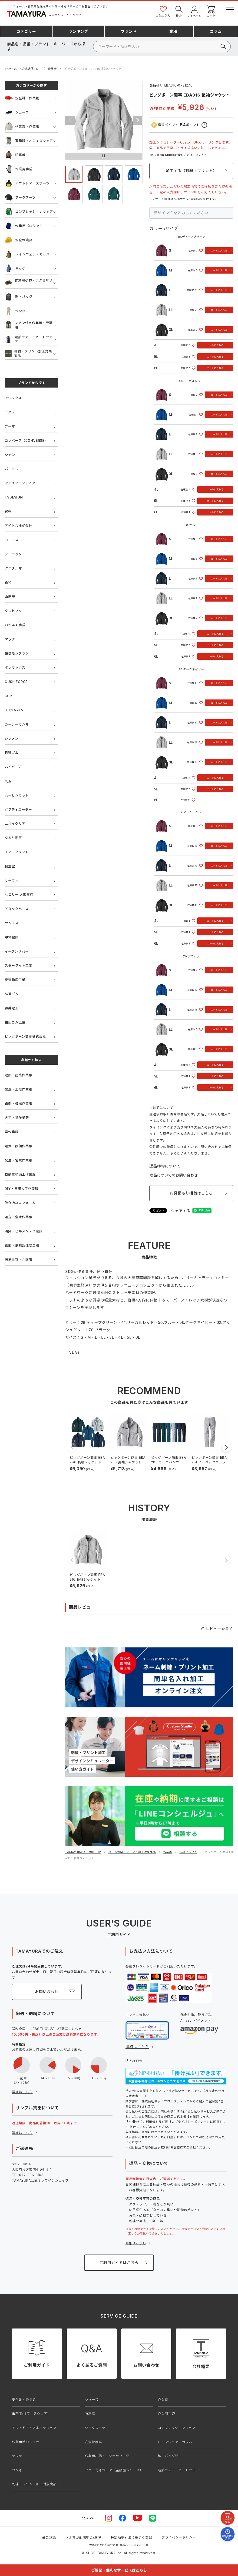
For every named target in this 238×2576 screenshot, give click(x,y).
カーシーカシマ (17, 724)
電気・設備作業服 (18, 1146)
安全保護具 (18, 240)
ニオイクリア (15, 824)
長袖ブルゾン (188, 1852)
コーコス (11, 540)
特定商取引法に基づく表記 (131, 2537)
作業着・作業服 (22, 126)
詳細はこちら (22, 2092)
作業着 (52, 68)
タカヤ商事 (13, 838)
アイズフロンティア (20, 483)
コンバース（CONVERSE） (26, 440)
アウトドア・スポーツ (27, 183)
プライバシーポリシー (179, 2537)
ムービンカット (17, 795)
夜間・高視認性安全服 (22, 1245)
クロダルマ (13, 568)
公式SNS (89, 2518)
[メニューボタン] (229, 9)
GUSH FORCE (16, 682)
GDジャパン (14, 710)
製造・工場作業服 (18, 1089)
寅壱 (8, 511)
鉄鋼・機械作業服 (18, 1103)
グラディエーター (18, 809)
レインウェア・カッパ (27, 254)
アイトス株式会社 (18, 526)
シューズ (17, 112)
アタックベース (17, 909)
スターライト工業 (18, 965)
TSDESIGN (14, 497)
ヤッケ (15, 268)
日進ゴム (11, 753)
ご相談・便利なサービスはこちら (119, 2570)
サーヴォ (11, 880)
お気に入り (163, 11)
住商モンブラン (17, 653)
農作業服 (11, 1132)
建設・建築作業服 (18, 1075)
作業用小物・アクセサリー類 (107, 2456)
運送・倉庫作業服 (18, 1217)
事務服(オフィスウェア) (30, 2413)
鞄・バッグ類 (168, 2456)
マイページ (194, 11)
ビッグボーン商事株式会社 (25, 1036)
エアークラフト (17, 852)
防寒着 (15, 155)
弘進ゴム (11, 994)
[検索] (162, 46)
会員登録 (49, 2537)
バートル (11, 469)
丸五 (8, 781)
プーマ (10, 426)
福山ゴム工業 (15, 1022)
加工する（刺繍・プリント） (191, 170)
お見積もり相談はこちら (191, 1193)
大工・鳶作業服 (17, 1118)
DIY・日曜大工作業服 (21, 1189)
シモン (10, 455)
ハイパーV (13, 767)
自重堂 (10, 866)
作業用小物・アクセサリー (28, 282)
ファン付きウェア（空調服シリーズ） (114, 2470)
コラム (215, 31)
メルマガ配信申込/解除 (83, 2537)
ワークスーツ (20, 197)
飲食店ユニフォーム (20, 1203)
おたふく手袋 (15, 625)
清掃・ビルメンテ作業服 (24, 1231)
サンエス (11, 923)
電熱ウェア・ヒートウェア (29, 339)
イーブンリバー (17, 951)
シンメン (11, 738)
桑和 (8, 582)
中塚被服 (11, 937)
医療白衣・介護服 (18, 1259)
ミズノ (10, 412)
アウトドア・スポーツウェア (34, 2428)
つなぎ (15, 311)
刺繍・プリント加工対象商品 (28, 353)
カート (211, 11)
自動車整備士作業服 (20, 1174)
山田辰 (10, 597)
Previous (70, 120)
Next (137, 120)
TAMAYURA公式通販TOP (22, 68)
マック (10, 639)
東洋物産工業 (15, 980)
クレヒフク (13, 611)
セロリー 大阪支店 (19, 895)
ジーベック (13, 554)
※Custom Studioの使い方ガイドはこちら (178, 155)
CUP (8, 696)
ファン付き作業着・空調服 (29, 325)
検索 (178, 11)
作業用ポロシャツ (24, 226)
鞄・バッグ (18, 297)
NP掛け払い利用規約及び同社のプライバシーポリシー (168, 2122)
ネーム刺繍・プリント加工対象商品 (132, 1852)
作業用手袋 (18, 169)
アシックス (13, 398)
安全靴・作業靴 (22, 98)
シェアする (181, 1210)
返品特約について (165, 1166)
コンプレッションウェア (29, 211)
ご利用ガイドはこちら (119, 2262)
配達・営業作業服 (18, 1160)
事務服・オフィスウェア (29, 141)
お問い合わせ (47, 1991)
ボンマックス (15, 667)
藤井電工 (11, 1008)
